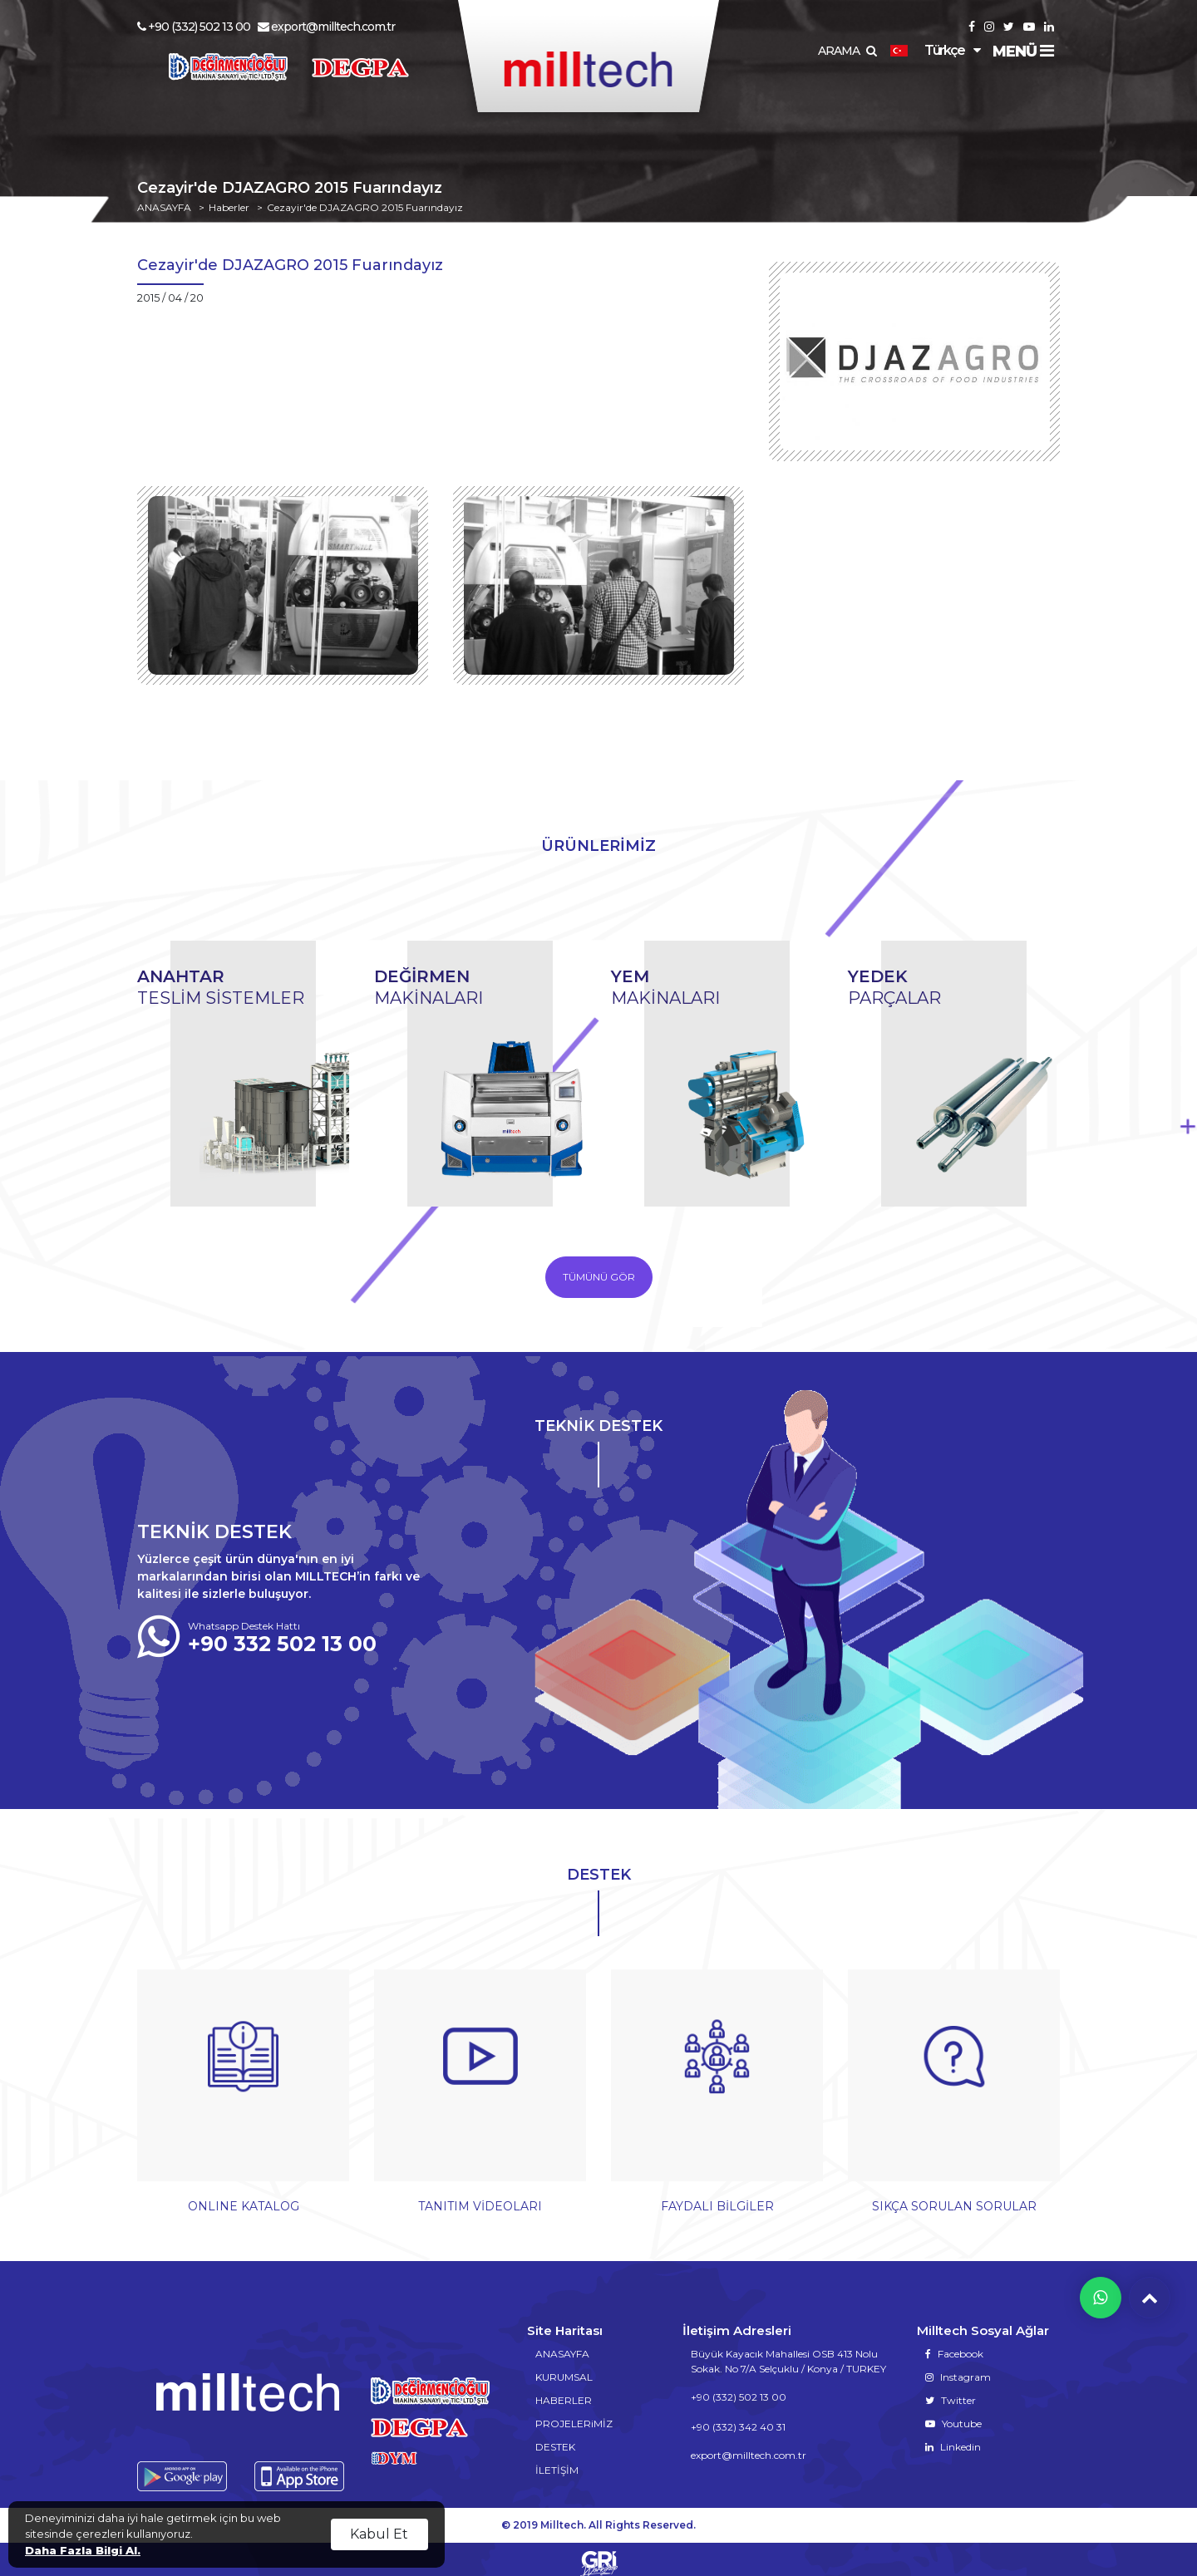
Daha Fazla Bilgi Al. (82, 2550)
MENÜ (1023, 51)
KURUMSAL (564, 2368)
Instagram (958, 2368)
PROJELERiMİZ (574, 2415)
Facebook (954, 2345)
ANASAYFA (164, 208)
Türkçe (927, 50)
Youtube (953, 2415)
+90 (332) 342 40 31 (738, 2418)
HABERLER (563, 2392)
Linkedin (953, 2438)
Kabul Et (379, 2534)
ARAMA (847, 50)
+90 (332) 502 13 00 (193, 26)
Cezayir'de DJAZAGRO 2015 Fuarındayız (365, 208)
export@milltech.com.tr (326, 26)
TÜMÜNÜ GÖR (599, 1277)
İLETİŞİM (557, 2462)
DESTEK (555, 2438)
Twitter (950, 2392)
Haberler (229, 208)
